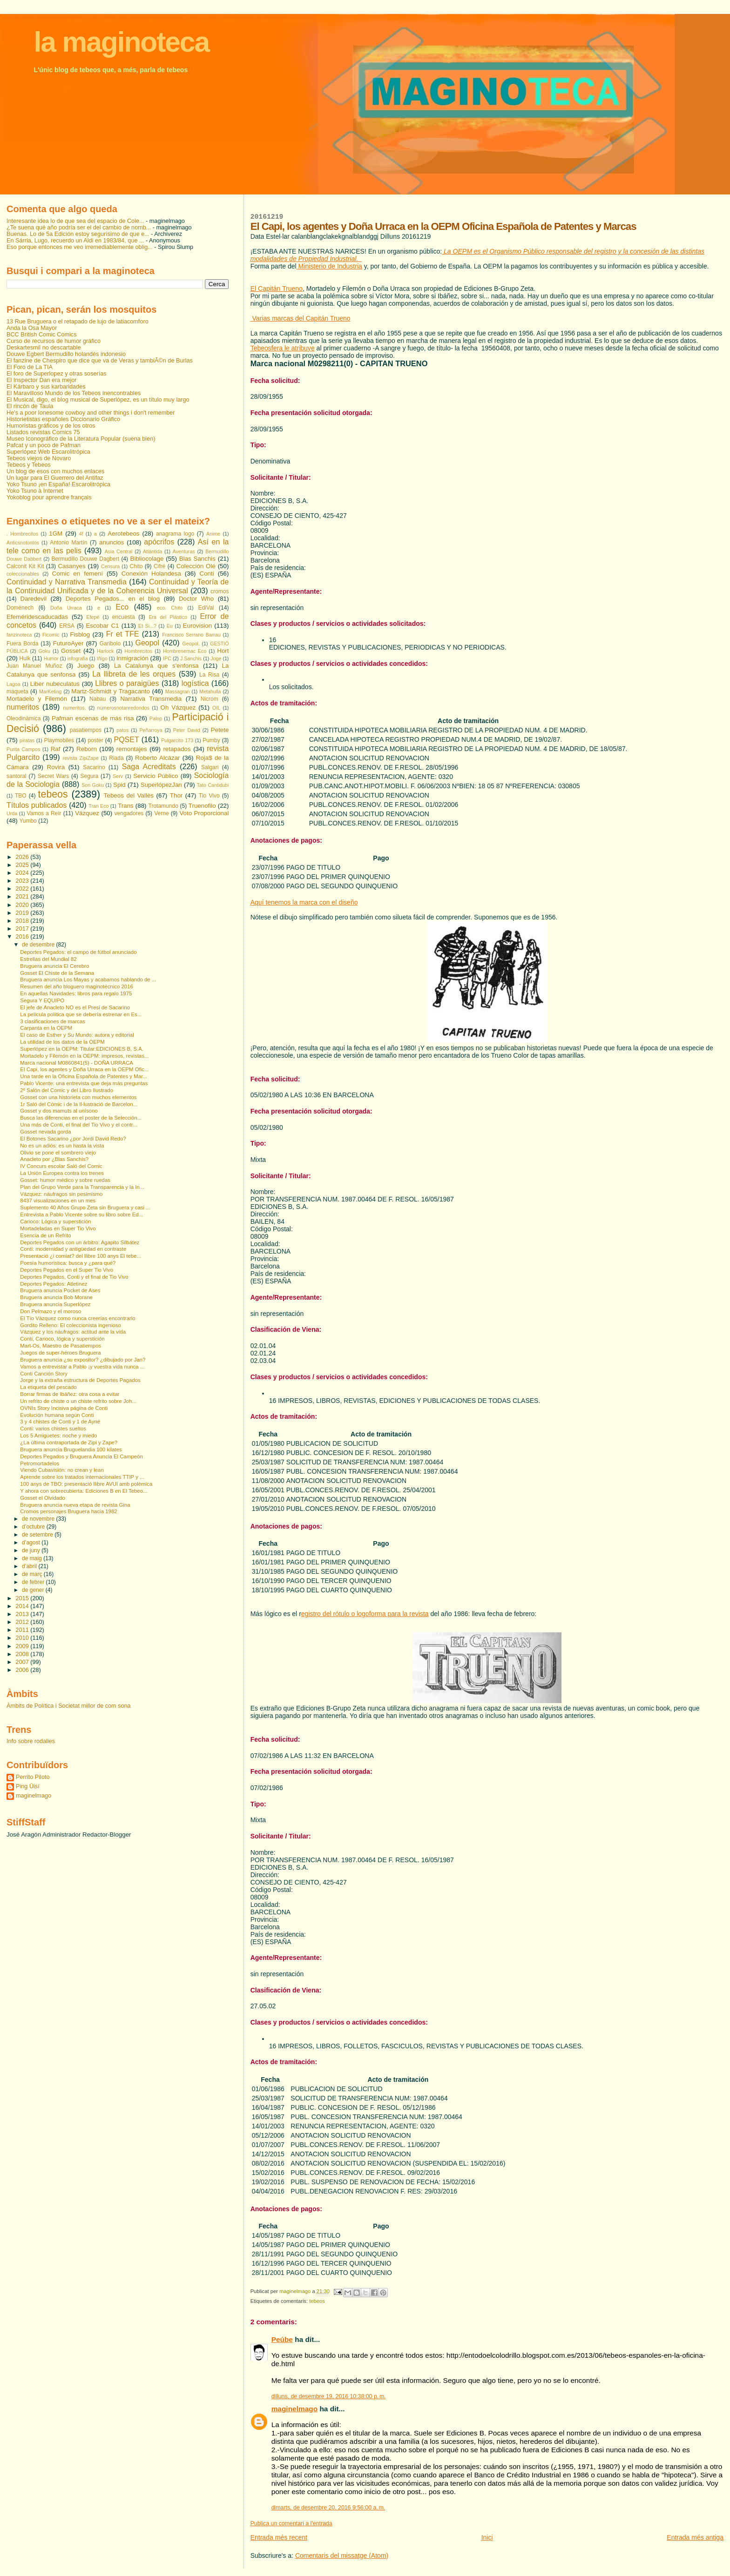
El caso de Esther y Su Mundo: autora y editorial (77, 1035)
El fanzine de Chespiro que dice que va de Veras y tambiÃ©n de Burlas (100, 360)
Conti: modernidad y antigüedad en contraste (73, 1249)
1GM (55, 533)
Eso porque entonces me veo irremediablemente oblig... (80, 247)
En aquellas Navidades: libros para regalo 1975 (76, 993)
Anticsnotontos (23, 542)
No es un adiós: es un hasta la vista (62, 1145)
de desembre (39, 944)
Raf (56, 748)
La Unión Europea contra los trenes (62, 1173)
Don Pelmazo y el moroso (50, 1311)
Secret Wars (53, 776)
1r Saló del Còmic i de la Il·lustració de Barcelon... (78, 1104)
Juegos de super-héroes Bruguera (60, 1352)
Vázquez (87, 813)
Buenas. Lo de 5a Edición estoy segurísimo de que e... (78, 234)
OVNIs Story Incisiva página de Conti (64, 1408)
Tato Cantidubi (213, 785)
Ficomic (51, 634)
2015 (23, 1598)
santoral (17, 776)
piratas (27, 740)
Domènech (20, 607)
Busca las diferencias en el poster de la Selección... (81, 1117)
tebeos (317, 2301)
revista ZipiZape (81, 758)
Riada (116, 758)
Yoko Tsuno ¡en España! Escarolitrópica (58, 484)
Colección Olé (196, 566)
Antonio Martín (68, 542)
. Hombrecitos (22, 534)
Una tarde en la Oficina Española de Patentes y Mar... (83, 1076)
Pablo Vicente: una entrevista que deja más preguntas (84, 1083)
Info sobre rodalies (31, 1741)
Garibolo (110, 643)
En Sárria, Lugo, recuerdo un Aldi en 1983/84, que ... (75, 240)
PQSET (126, 740)
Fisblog (80, 634)
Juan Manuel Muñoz (34, 666)
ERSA (66, 626)
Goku (44, 651)
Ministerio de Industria (329, 266)
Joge (215, 658)
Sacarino (94, 767)
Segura (90, 776)
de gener (34, 1590)
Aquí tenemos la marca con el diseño (304, 902)
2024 (23, 873)
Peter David (186, 730)
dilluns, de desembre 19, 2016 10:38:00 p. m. (328, 2396)
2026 (23, 857)
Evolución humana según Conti (57, 1415)
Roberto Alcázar (157, 757)
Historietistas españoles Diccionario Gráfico (63, 419)
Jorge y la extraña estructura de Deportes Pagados (80, 1380)
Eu (170, 626)
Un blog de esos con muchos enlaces (55, 471)
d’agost (31, 1542)
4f (81, 534)
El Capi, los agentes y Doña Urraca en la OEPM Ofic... (84, 1069)
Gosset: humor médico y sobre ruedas (65, 1180)
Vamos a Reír (44, 813)
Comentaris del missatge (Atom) (341, 2555)
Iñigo (102, 658)
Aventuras (184, 551)
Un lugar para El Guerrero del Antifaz (55, 478)
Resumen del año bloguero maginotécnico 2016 (76, 986)
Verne (161, 813)
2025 (23, 865)
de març (33, 1574)
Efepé (93, 617)
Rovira (56, 767)
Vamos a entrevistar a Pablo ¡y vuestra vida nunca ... (82, 1366)
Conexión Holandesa (151, 573)
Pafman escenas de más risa (93, 718)
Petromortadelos (39, 1463)
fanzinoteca (19, 634)
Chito (135, 566)
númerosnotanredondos (123, 708)
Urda (12, 813)
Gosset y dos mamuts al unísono (58, 1111)
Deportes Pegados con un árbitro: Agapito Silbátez (79, 1242)
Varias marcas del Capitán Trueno (300, 318)
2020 (23, 905)
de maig (32, 1558)
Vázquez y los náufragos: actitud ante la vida (73, 1332)
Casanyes (71, 566)
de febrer (34, 1582)
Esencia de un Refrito (45, 1235)
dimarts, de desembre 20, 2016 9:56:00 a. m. (328, 2507)
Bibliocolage (147, 558)
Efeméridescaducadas (37, 616)
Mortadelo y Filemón (37, 698)
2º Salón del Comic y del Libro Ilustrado (66, 1090)
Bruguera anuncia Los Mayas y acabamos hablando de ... (88, 979)
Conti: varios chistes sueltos (53, 1428)
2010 (23, 1638)
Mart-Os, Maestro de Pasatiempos (60, 1345)
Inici (487, 2537)
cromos (219, 591)
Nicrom (209, 699)
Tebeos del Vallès (129, 795)
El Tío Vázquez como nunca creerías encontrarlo (77, 1318)
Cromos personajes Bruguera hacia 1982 (68, 1511)
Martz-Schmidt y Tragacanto (110, 691)
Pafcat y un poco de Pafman (44, 445)
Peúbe (282, 2339)
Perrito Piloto (32, 1777)
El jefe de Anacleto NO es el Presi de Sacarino (75, 1007)
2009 (23, 1646)
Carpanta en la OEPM (46, 1028)
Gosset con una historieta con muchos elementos (78, 1097)
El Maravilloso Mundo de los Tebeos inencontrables (74, 393)
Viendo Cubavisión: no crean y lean (62, 1470)
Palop (155, 718)
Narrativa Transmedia (151, 698)
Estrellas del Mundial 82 (48, 959)
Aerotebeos (123, 533)
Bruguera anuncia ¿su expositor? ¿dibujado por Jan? (82, 1359)
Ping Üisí (28, 1786)
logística (195, 683)
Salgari (209, 767)
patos (122, 730)
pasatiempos (85, 730)
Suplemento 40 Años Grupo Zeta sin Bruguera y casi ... (85, 1207)
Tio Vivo (209, 795)
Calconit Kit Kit (25, 566)
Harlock (105, 651)
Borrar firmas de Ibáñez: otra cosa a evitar (69, 1394)
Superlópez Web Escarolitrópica (48, 452)
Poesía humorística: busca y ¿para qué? (67, 1263)
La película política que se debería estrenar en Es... (81, 1014)
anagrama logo (175, 533)
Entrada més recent (278, 2537)
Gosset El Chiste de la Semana (57, 973)
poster (95, 740)
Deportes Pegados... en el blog (113, 598)
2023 (23, 881)
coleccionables (23, 574)
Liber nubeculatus (55, 683)
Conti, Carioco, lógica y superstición (62, 1339)
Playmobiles (59, 740)
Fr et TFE (122, 634)
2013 (23, 1614)
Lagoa (13, 684)
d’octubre (34, 1526)
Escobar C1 (102, 625)
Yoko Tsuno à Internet (35, 491)
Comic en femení (77, 573)
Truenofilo (202, 805)
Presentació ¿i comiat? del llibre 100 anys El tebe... (80, 1256)
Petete (220, 729)
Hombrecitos (138, 651)
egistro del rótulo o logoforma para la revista (365, 1613)
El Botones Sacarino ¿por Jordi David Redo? (73, 1138)
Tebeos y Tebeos (29, 465)
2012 (23, 1622)
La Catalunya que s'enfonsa (156, 665)
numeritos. (74, 708)
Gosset (71, 650)
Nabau (97, 699)
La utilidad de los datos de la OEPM (62, 1042)
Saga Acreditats (149, 767)
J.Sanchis (191, 658)
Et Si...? (147, 626)
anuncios (111, 542)
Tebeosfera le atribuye (282, 348)
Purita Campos (23, 749)
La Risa (209, 674)
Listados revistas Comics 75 (43, 432)
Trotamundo (163, 806)
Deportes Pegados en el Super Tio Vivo (66, 1270)
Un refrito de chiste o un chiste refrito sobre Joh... (78, 1401)
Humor (51, 658)
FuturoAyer (68, 643)
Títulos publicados (37, 805)
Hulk (25, 658)
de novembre (39, 1519)
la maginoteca (121, 42)
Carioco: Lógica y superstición (55, 1221)
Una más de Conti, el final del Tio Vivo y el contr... (78, 1124)
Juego (85, 665)
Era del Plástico (168, 617)
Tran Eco (98, 806)
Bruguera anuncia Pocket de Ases (60, 1290)
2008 (23, 1654)
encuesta (123, 617)
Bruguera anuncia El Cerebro (54, 966)
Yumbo (27, 821)
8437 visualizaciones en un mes (57, 1200)
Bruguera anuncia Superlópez (55, 1304)
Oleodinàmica (24, 718)
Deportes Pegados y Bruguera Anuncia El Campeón (81, 1456)
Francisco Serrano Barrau (191, 634)
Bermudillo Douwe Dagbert (85, 559)
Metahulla (210, 691)
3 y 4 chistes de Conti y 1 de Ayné (60, 1421)
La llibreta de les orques (134, 674)
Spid (119, 784)
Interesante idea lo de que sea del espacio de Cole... (75, 221)
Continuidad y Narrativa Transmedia (67, 582)
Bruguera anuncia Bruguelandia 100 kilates (71, 1449)
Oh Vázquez (178, 707)
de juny (31, 1550)
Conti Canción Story (44, 1373)
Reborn (86, 748)
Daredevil (33, 598)
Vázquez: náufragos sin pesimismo (61, 1194)
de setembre (38, 1534)
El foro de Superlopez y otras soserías (57, 373)
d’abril (30, 1566)
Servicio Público (155, 775)
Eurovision (197, 625)
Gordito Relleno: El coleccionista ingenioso (70, 1325)
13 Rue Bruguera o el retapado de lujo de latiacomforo (78, 321)
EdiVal (206, 607)
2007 (23, 1662)
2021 (23, 896)
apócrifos (159, 542)
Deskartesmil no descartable (44, 347)
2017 (23, 929)
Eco (122, 607)
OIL (216, 708)
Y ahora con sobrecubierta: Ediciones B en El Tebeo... (83, 1491)
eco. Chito (169, 607)
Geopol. (191, 643)
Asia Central (119, 551)
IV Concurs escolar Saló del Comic (61, 1166)
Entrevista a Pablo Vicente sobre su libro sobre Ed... (81, 1214)
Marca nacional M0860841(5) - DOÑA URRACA (76, 1063)
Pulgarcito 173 (177, 740)
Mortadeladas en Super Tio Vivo (57, 1228)
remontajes (131, 748)
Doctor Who (196, 598)
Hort (223, 650)
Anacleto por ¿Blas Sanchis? (54, 1159)
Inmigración (132, 658)
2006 (23, 1670)
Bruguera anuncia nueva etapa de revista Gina (75, 1505)
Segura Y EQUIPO (42, 1000)
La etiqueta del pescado (48, 1387)
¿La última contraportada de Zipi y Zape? (68, 1442)
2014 (23, 1606)
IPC (167, 658)
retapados (176, 748)
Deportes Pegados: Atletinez (53, 1284)
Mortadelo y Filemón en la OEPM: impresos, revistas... (84, 1056)
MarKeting (50, 691)
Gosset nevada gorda (45, 1131)
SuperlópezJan (161, 784)
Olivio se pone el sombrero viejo (58, 1152)
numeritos (23, 707)
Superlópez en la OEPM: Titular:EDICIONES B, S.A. (81, 1049)
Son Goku (92, 785)
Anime (213, 534)
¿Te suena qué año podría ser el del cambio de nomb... (79, 227)
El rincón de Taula (30, 406)
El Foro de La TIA (30, 367)
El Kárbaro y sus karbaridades (46, 386)
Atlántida (152, 551)
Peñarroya (150, 730)
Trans (126, 805)
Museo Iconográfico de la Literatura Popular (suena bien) (81, 439)
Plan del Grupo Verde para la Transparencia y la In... (82, 1187)
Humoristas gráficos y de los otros (51, 426)
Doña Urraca (66, 607)
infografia (78, 658)
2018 (23, 921)
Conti (207, 573)
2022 (23, 889)
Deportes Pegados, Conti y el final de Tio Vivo (74, 1277)
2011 (23, 1630)
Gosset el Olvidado (42, 1498)
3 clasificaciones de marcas (52, 1021)
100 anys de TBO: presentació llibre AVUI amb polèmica (86, 1484)
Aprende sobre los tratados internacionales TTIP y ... (82, 1477)
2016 (23, 936)
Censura (110, 566)
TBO (21, 795)
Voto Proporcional (204, 813)
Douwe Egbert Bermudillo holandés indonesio (66, 354)
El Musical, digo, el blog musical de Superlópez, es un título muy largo (98, 399)
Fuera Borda (22, 643)
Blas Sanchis (197, 558)
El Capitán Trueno (276, 288)
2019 (23, 913)
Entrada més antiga (695, 2537)
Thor (176, 795)
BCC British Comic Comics (42, 334)
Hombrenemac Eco (184, 651)
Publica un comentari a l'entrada (291, 2523)
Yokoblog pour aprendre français (49, 497)
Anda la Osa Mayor (32, 328)
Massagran (177, 691)
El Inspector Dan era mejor (42, 380)
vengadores (129, 813)
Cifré (159, 566)
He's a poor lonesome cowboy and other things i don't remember (91, 412)
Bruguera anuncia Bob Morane (56, 1297)
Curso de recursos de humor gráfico (54, 341)
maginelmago (294, 2409)
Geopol (147, 643)
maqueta (17, 691)
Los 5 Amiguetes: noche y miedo (58, 1435)
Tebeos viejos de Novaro (39, 458)
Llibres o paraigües (127, 683)
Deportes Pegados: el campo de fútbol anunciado (78, 952)
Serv (118, 776)
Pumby (211, 740)
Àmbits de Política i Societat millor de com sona (69, 1706)
